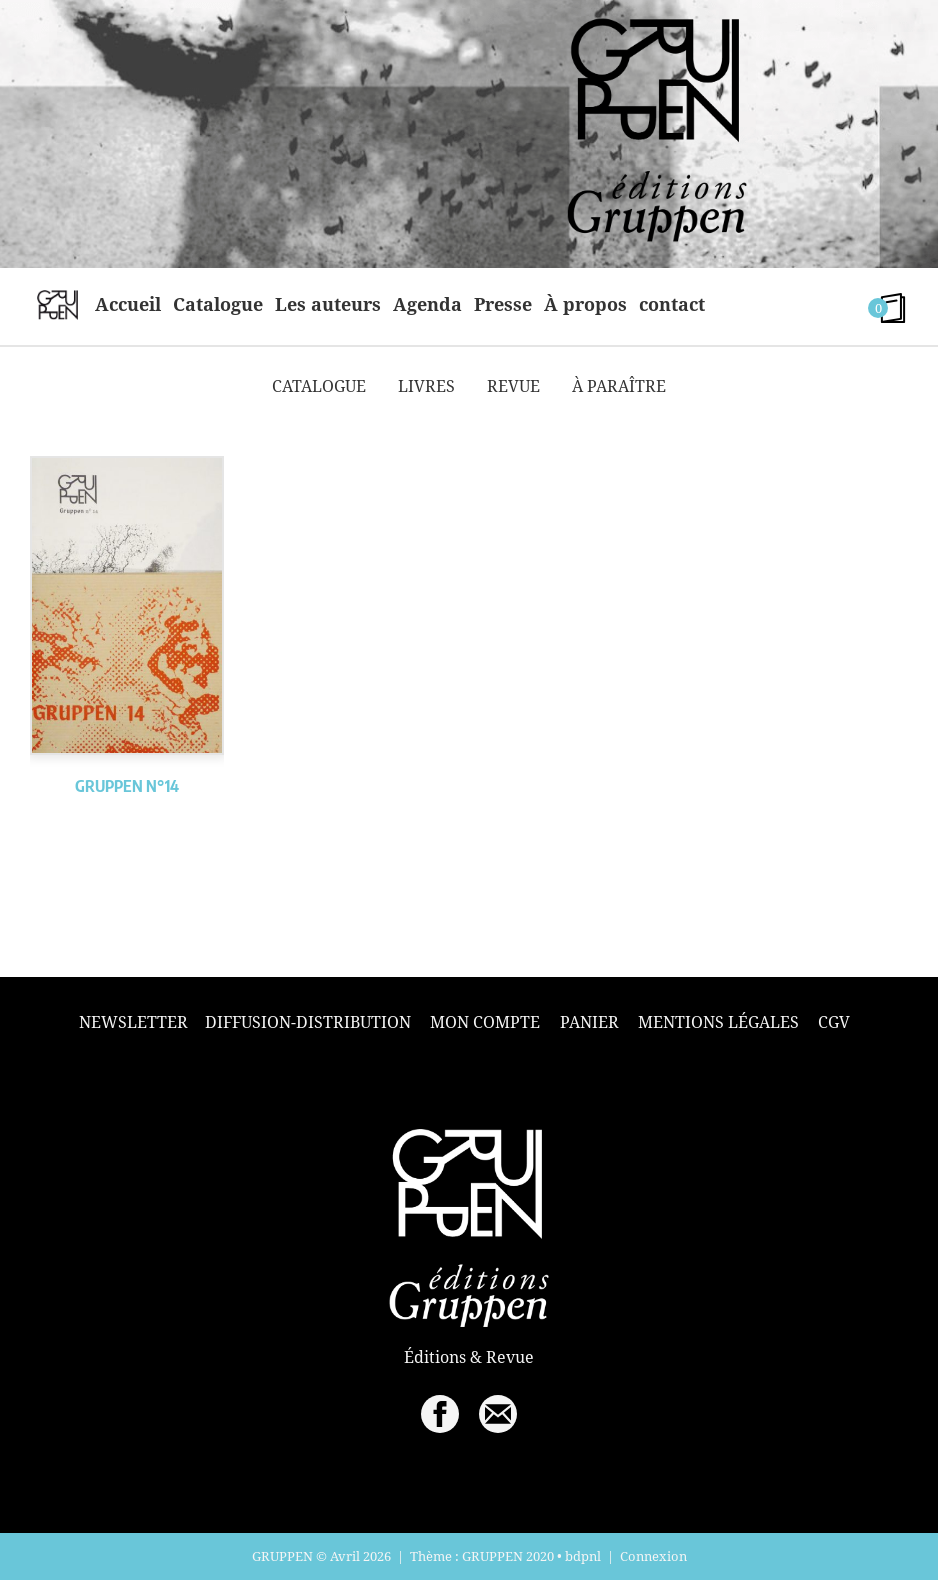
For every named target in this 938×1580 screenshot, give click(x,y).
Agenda (427, 304)
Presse (503, 304)
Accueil (128, 304)
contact (672, 304)
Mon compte (485, 1022)
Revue (513, 386)
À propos (585, 304)
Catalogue (218, 304)
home (57, 304)
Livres (426, 386)
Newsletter (133, 1022)
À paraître (619, 386)
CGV (834, 1022)
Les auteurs (328, 304)
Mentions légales (718, 1022)
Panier (589, 1022)
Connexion (653, 1556)
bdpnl (583, 1556)
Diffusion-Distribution (308, 1022)
